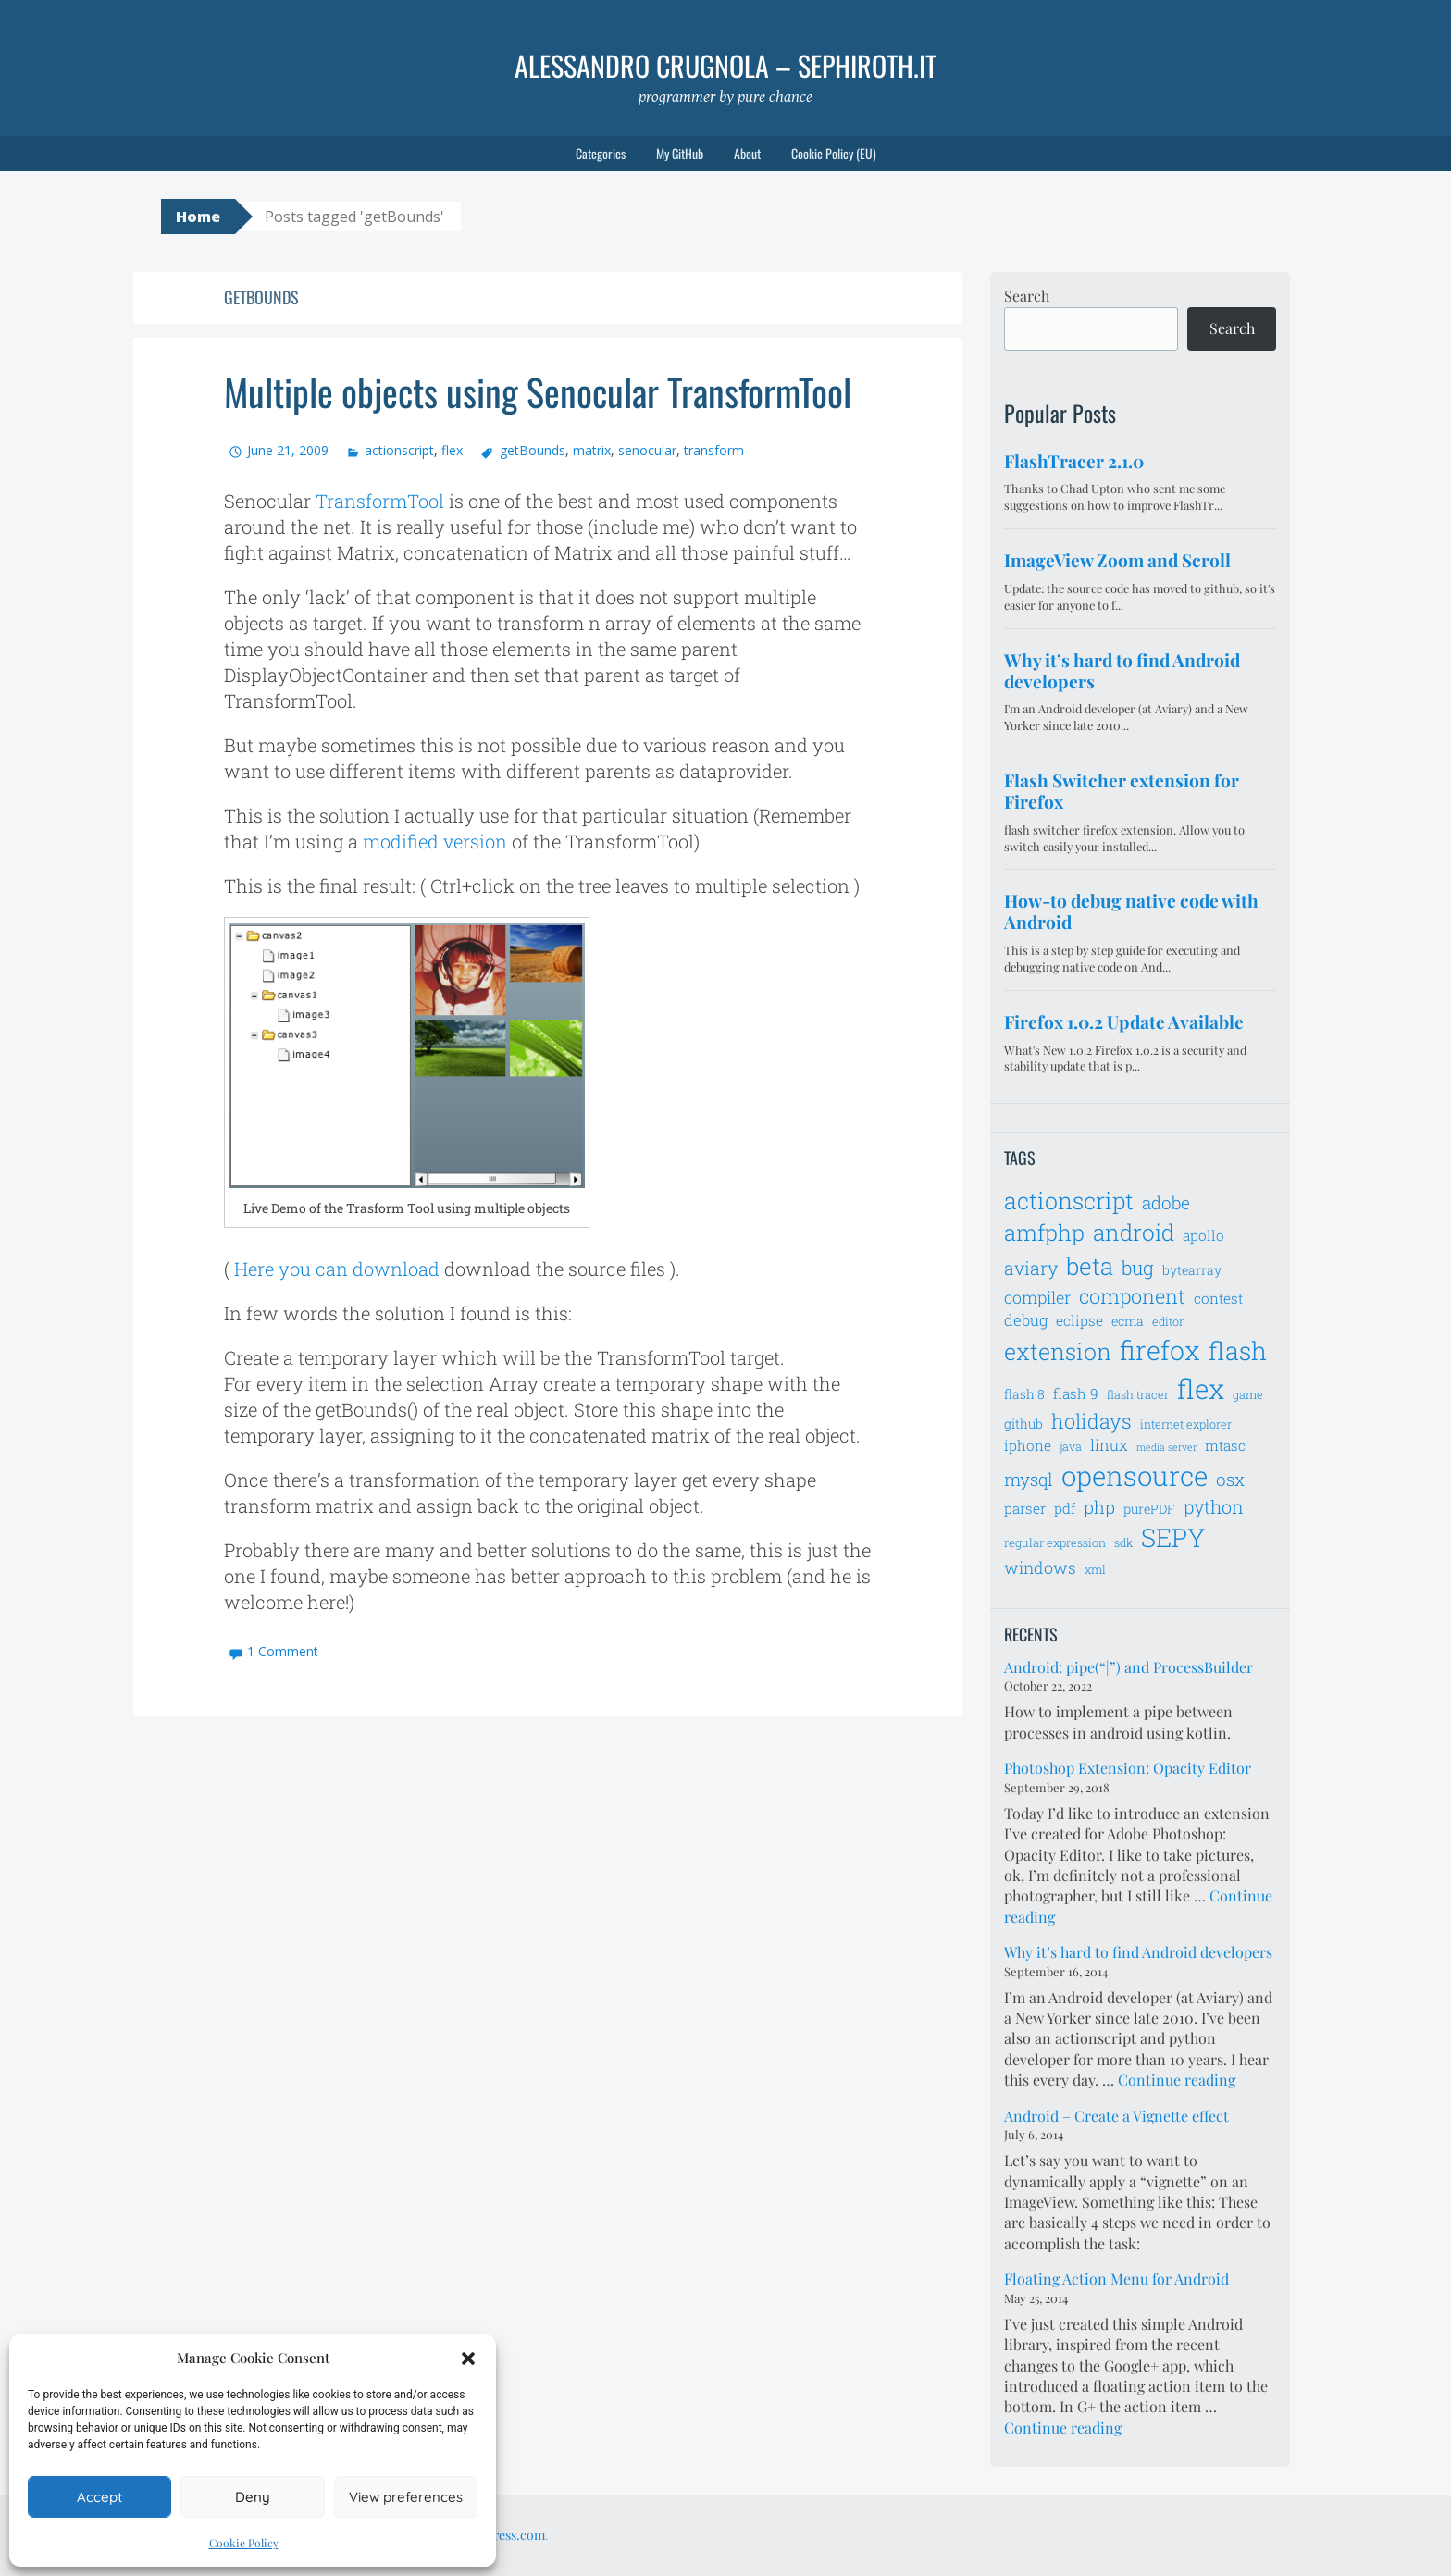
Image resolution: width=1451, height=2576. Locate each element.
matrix (592, 450)
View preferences (406, 2497)
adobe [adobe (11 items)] (1166, 1202)
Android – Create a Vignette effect (1116, 2115)
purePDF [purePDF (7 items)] (1149, 1508)
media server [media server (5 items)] (1166, 1447)
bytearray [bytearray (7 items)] (1192, 1270)
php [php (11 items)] (1099, 1506)
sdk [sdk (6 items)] (1123, 1542)
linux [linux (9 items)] (1109, 1445)
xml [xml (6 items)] (1095, 1569)
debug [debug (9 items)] (1026, 1320)
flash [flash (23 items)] (1238, 1350)
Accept (99, 2497)
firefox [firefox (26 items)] (1160, 1350)
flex (452, 450)
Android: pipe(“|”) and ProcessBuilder (1128, 1667)
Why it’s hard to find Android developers (1138, 1952)
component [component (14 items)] (1132, 1295)
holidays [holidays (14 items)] (1091, 1420)
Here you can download (337, 1269)
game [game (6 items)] (1248, 1394)
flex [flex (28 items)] (1200, 1388)
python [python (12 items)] (1214, 1506)
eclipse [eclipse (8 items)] (1079, 1320)
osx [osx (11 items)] (1230, 1479)
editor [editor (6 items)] (1168, 1321)
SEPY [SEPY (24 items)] (1173, 1537)
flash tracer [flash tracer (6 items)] (1138, 1394)
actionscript (399, 450)
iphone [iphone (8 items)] (1027, 1445)
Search (1026, 295)
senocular (647, 450)
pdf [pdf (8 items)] (1064, 1508)
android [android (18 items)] (1133, 1232)
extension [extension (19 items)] (1057, 1351)
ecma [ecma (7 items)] (1127, 1321)
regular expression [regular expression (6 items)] (1055, 1542)
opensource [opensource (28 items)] (1134, 1475)
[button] (468, 2358)
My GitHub (679, 153)
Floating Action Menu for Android (1116, 2278)
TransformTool (380, 501)
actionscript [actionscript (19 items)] (1069, 1200)
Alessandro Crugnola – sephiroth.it (725, 65)
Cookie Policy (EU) (833, 153)
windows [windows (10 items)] (1040, 1567)
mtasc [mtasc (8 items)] (1225, 1445)
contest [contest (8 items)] (1218, 1298)
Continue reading (1176, 2079)
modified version (435, 841)
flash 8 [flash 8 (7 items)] (1024, 1394)
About (747, 153)
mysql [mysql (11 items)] (1028, 1479)
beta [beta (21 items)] (1089, 1266)
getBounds (532, 450)
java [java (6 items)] (1071, 1446)
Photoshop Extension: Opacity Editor (1127, 1767)
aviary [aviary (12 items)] (1031, 1268)
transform (714, 450)
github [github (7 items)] (1023, 1423)
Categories (601, 153)
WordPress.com (499, 2535)
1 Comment (282, 1651)
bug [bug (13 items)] (1138, 1268)
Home (198, 216)
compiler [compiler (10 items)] (1037, 1297)
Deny (252, 2497)
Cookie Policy (244, 2542)
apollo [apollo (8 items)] (1203, 1235)
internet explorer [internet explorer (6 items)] (1186, 1424)
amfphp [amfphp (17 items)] (1044, 1232)
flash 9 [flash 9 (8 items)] (1075, 1393)
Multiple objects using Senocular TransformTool (537, 391)
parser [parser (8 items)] (1025, 1508)
